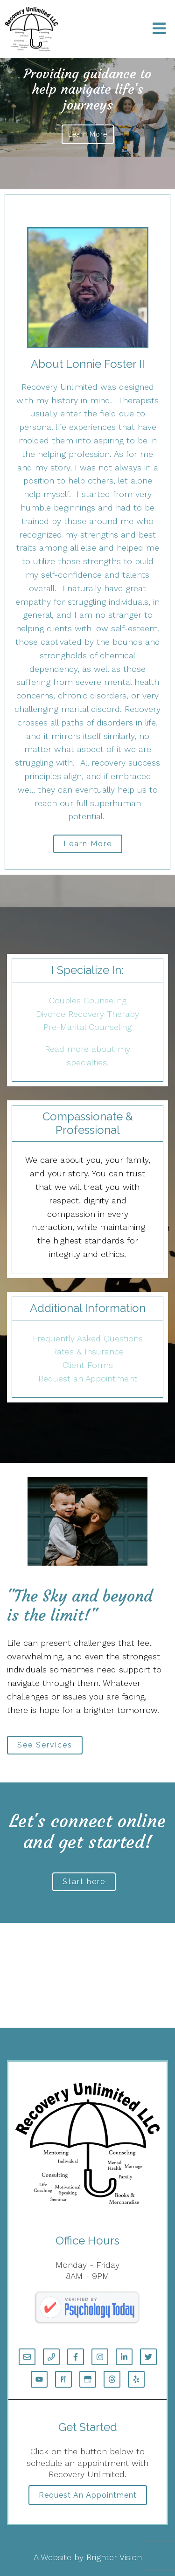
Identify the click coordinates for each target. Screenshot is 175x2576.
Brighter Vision (114, 2557)
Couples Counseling (87, 1000)
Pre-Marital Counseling (87, 1027)
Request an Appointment (87, 1378)
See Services (44, 1744)
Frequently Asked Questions (88, 1338)
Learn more (87, 134)
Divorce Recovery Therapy (87, 1014)
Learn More (87, 843)
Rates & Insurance (88, 1351)
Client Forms (88, 1365)
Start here (84, 1881)
